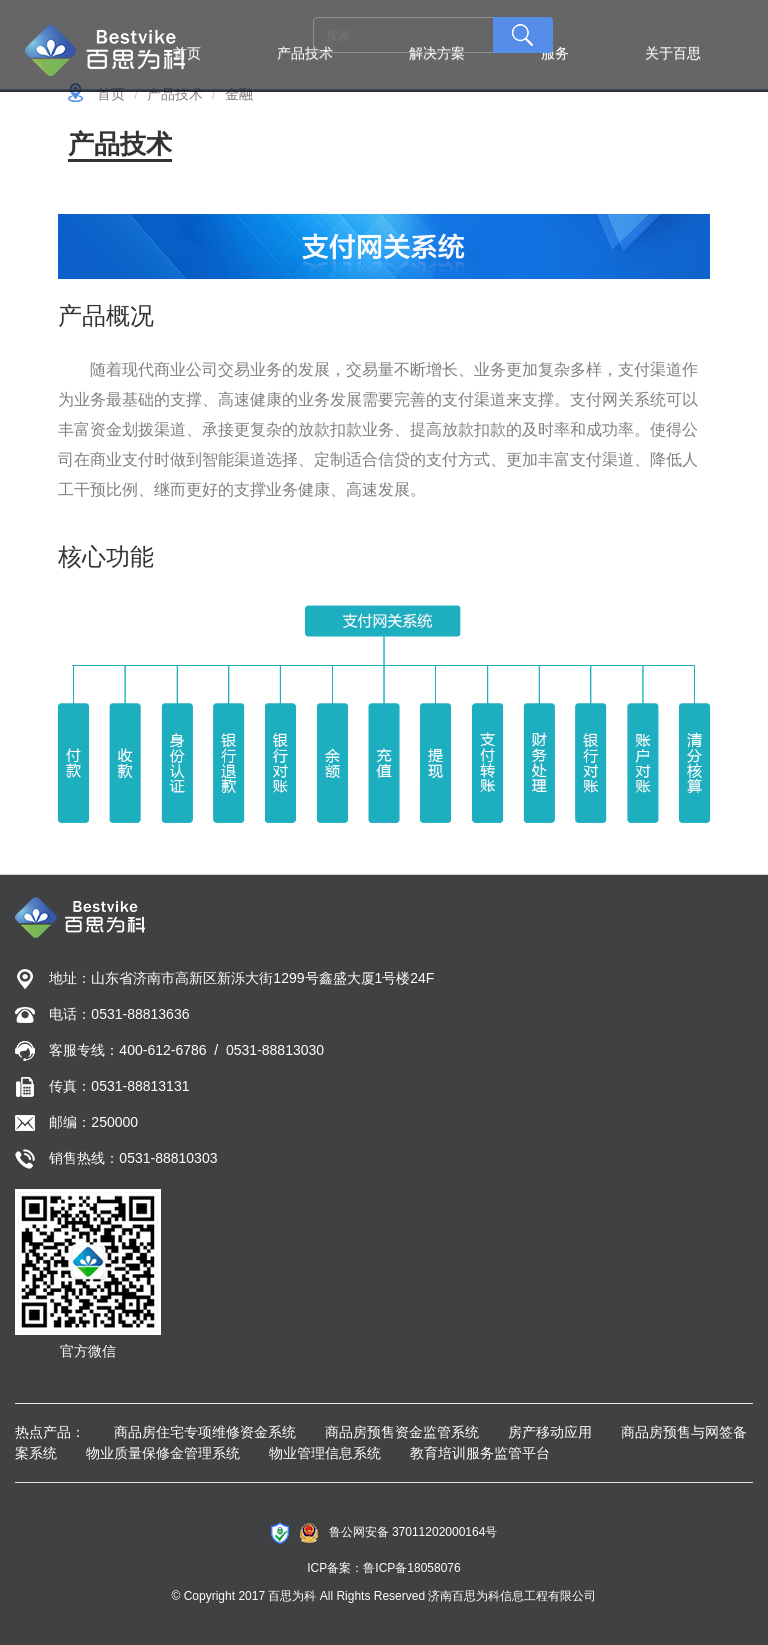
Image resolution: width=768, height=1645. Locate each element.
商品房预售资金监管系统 (402, 1432)
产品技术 (305, 53)
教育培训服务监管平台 (480, 1453)
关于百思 (673, 53)
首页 (187, 53)
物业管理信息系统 (325, 1453)
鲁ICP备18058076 (411, 1568)
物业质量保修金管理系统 (163, 1453)
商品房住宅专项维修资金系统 (205, 1432)
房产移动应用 (550, 1432)
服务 (555, 53)
